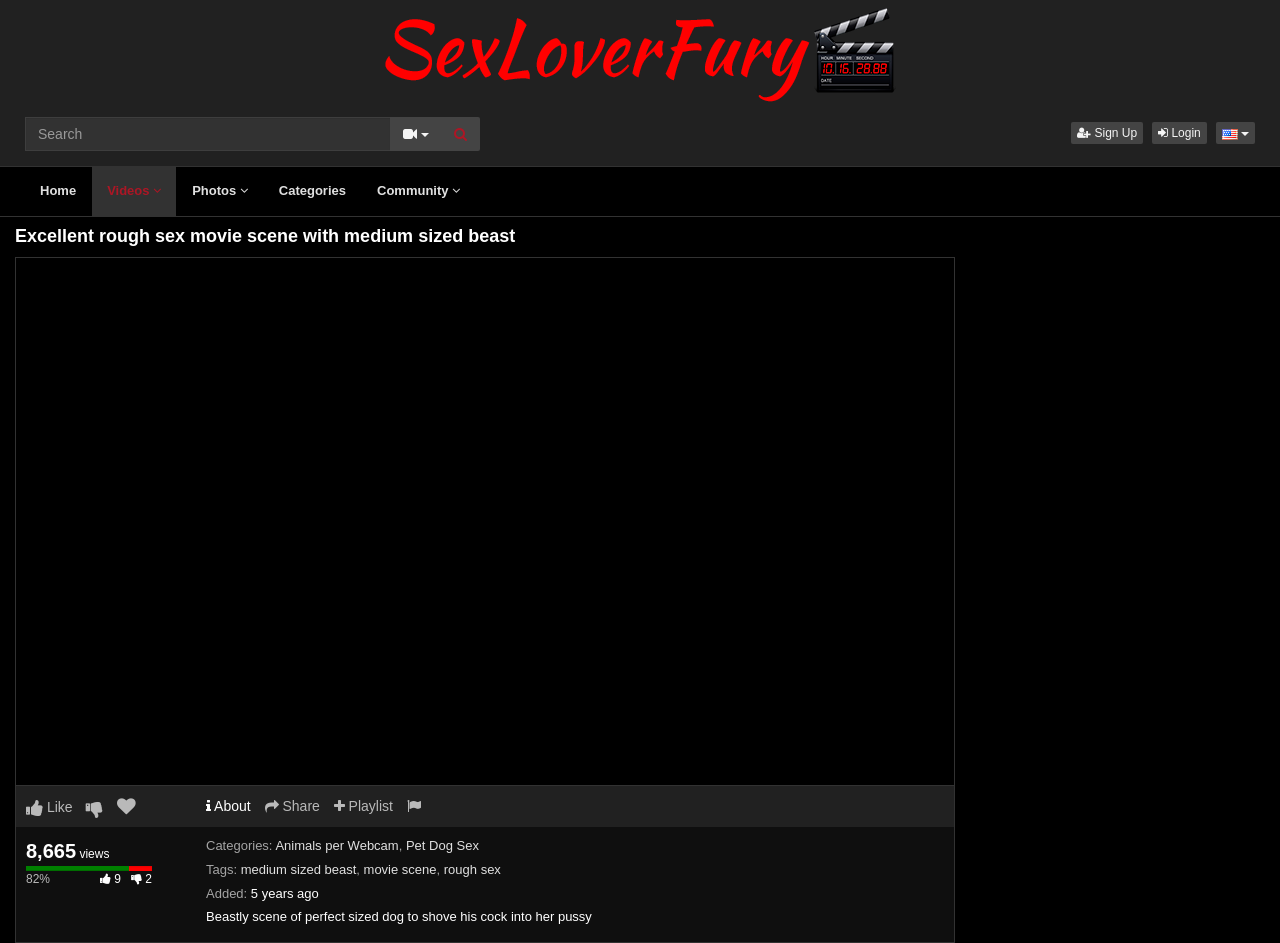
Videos (134, 190)
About (228, 806)
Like (49, 807)
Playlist (363, 806)
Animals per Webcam (336, 845)
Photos (220, 190)
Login (1179, 133)
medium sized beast (299, 869)
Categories (312, 190)
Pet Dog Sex (442, 845)
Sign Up (1107, 133)
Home (58, 190)
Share (292, 806)
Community (418, 190)
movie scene (400, 869)
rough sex (472, 869)
